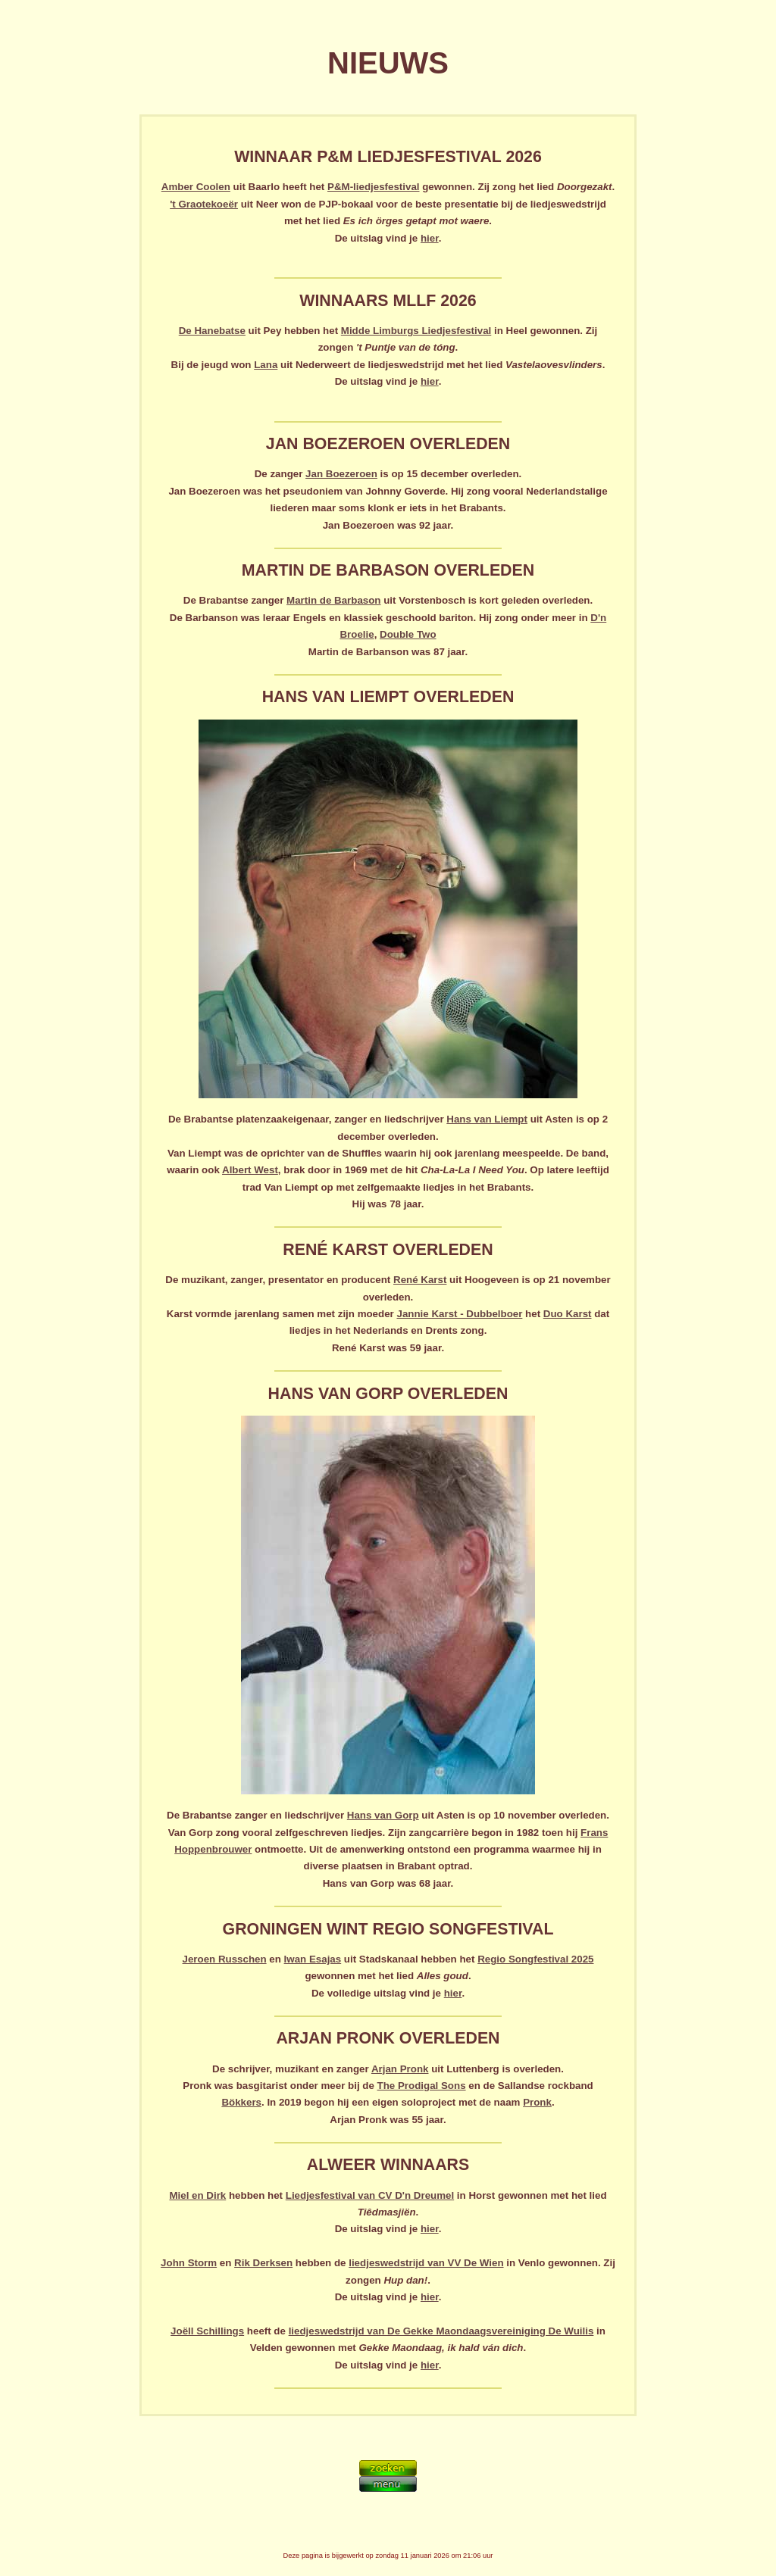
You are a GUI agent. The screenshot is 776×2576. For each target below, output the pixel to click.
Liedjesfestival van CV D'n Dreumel (370, 2195)
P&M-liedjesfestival (373, 186)
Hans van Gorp (383, 1815)
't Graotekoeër (204, 204)
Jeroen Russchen (225, 1959)
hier (430, 238)
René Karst (419, 1279)
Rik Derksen (263, 2262)
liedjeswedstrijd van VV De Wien (426, 2262)
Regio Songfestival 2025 (535, 1959)
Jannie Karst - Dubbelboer (459, 1313)
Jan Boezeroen (341, 473)
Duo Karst (567, 1313)
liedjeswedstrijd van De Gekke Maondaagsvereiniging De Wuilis (441, 2331)
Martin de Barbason (333, 600)
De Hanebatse (212, 330)
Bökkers (241, 2102)
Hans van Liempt (486, 1119)
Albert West (250, 1170)
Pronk (537, 2102)
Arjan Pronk (400, 2069)
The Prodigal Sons (421, 2085)
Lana (265, 364)
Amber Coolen (195, 186)
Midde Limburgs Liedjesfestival (416, 330)
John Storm (189, 2262)
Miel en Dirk (197, 2195)
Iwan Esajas (313, 1959)
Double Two (408, 634)
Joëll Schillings (207, 2331)
